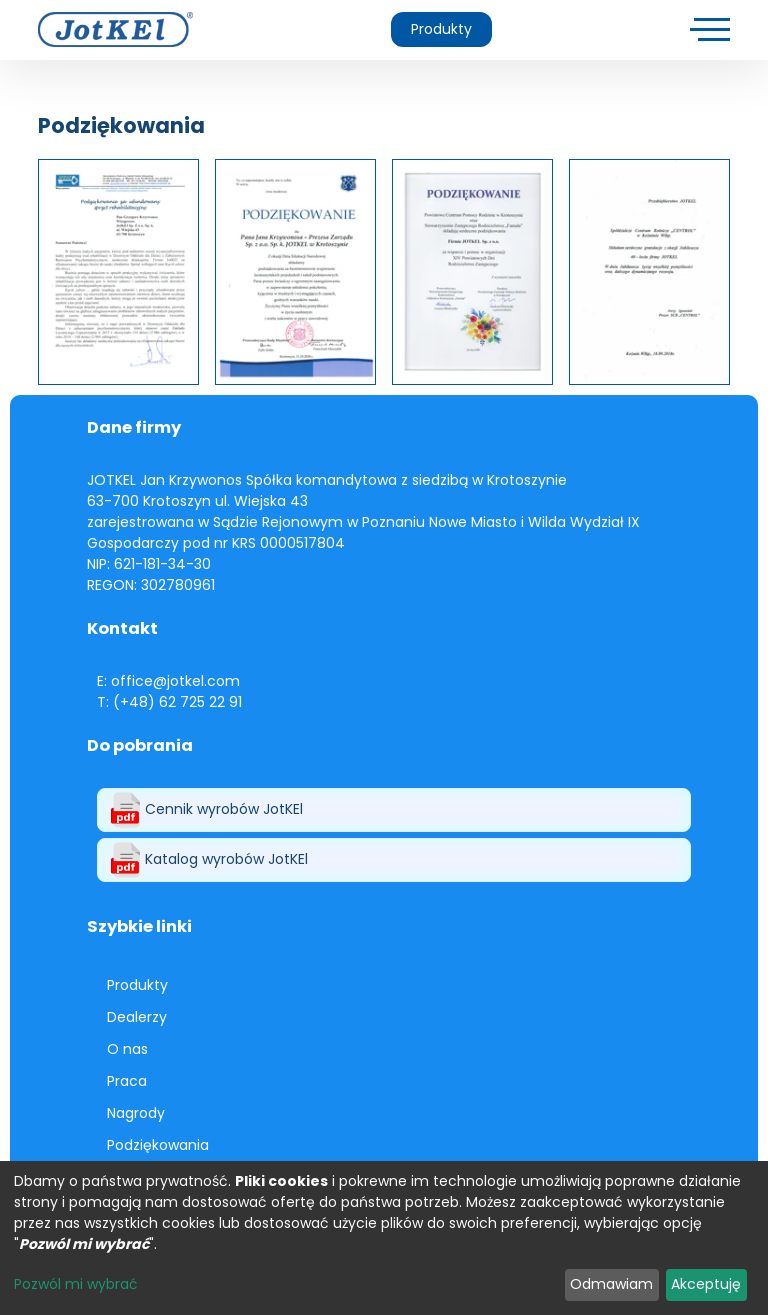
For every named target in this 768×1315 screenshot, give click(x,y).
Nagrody (136, 1113)
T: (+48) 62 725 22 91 (169, 702)
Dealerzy (137, 1017)
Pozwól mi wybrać (76, 1284)
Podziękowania (158, 1145)
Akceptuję (706, 1284)
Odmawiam (611, 1284)
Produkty (441, 29)
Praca (127, 1081)
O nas (127, 1049)
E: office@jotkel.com (168, 681)
